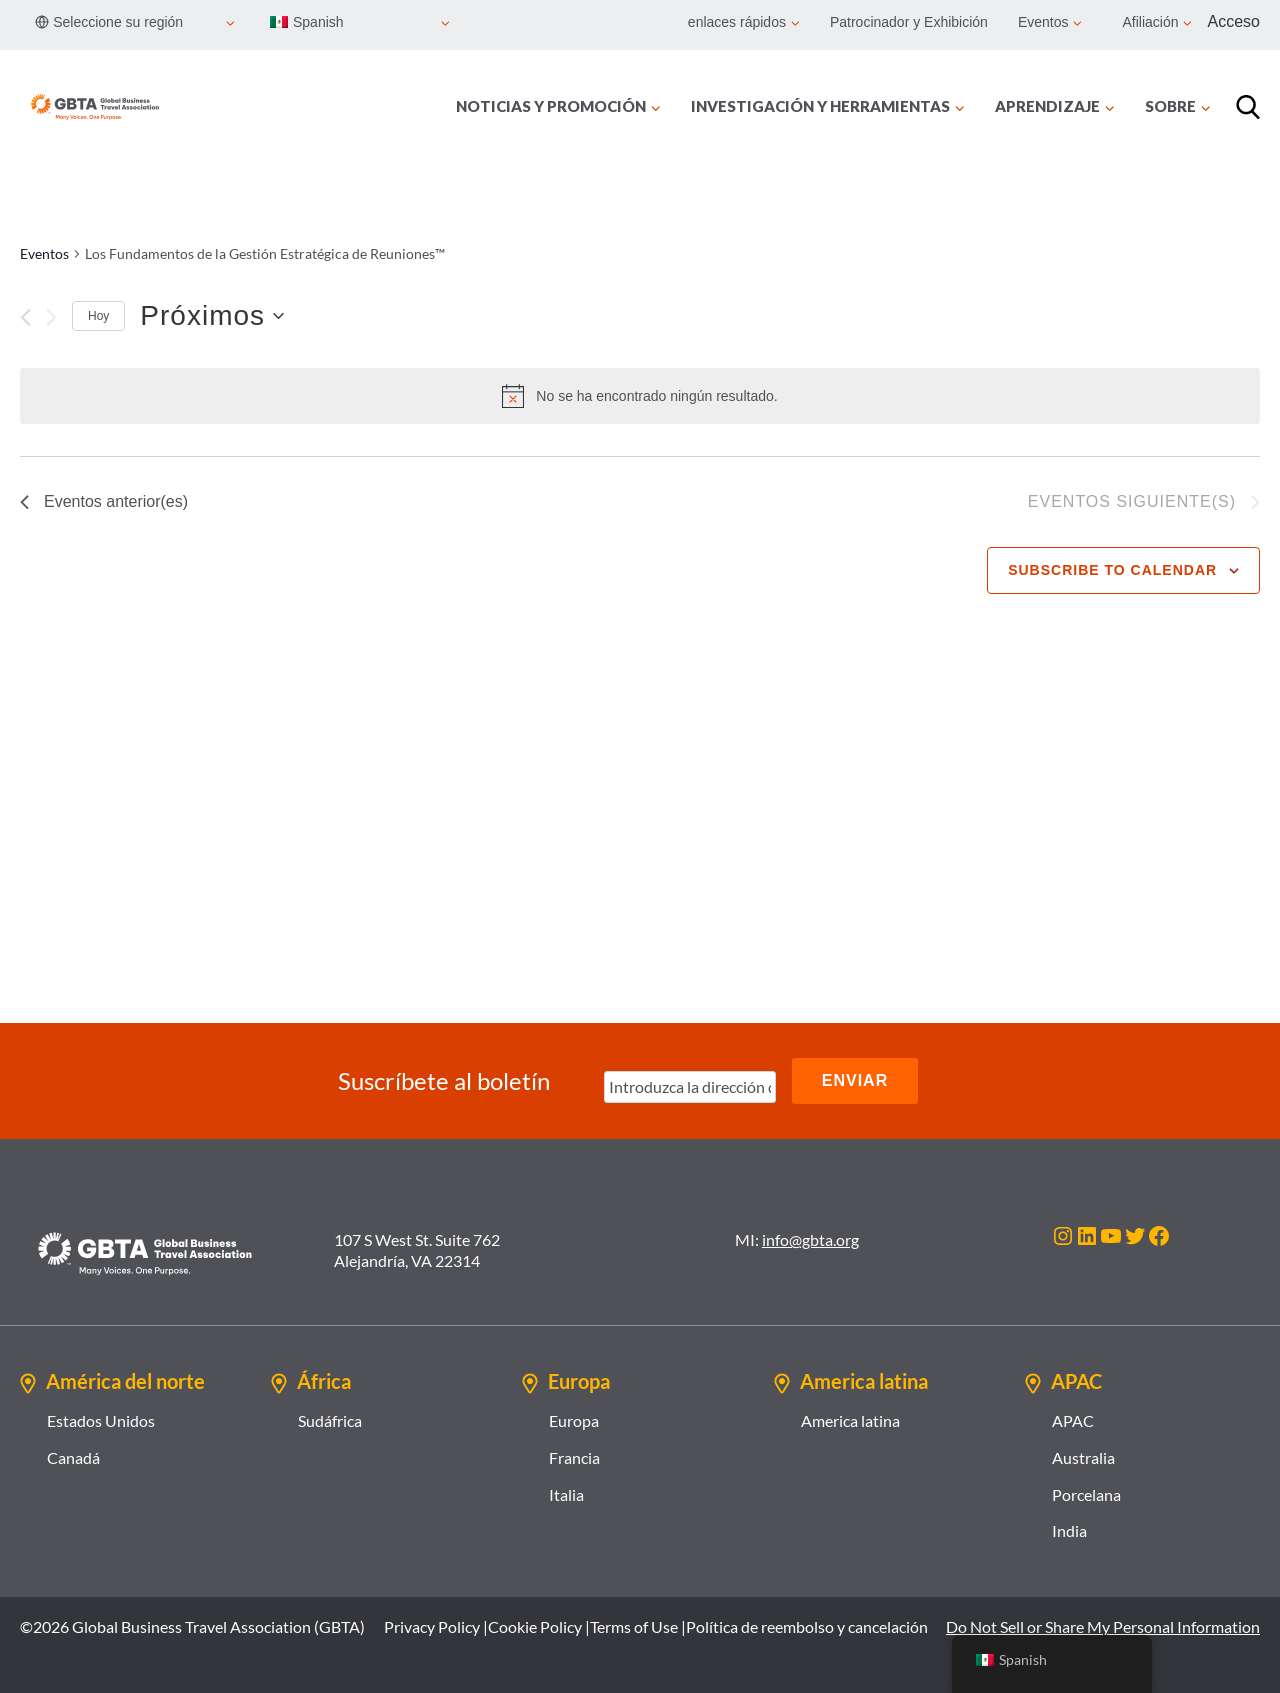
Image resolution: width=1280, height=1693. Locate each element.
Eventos (44, 253)
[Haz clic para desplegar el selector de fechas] (212, 316)
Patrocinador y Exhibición (909, 22)
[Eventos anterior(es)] (25, 317)
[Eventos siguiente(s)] (51, 317)
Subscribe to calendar (1112, 570)
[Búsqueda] (1248, 107)
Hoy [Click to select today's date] (98, 316)
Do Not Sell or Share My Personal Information (1103, 1626)
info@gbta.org (810, 1239)
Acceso (1234, 21)
